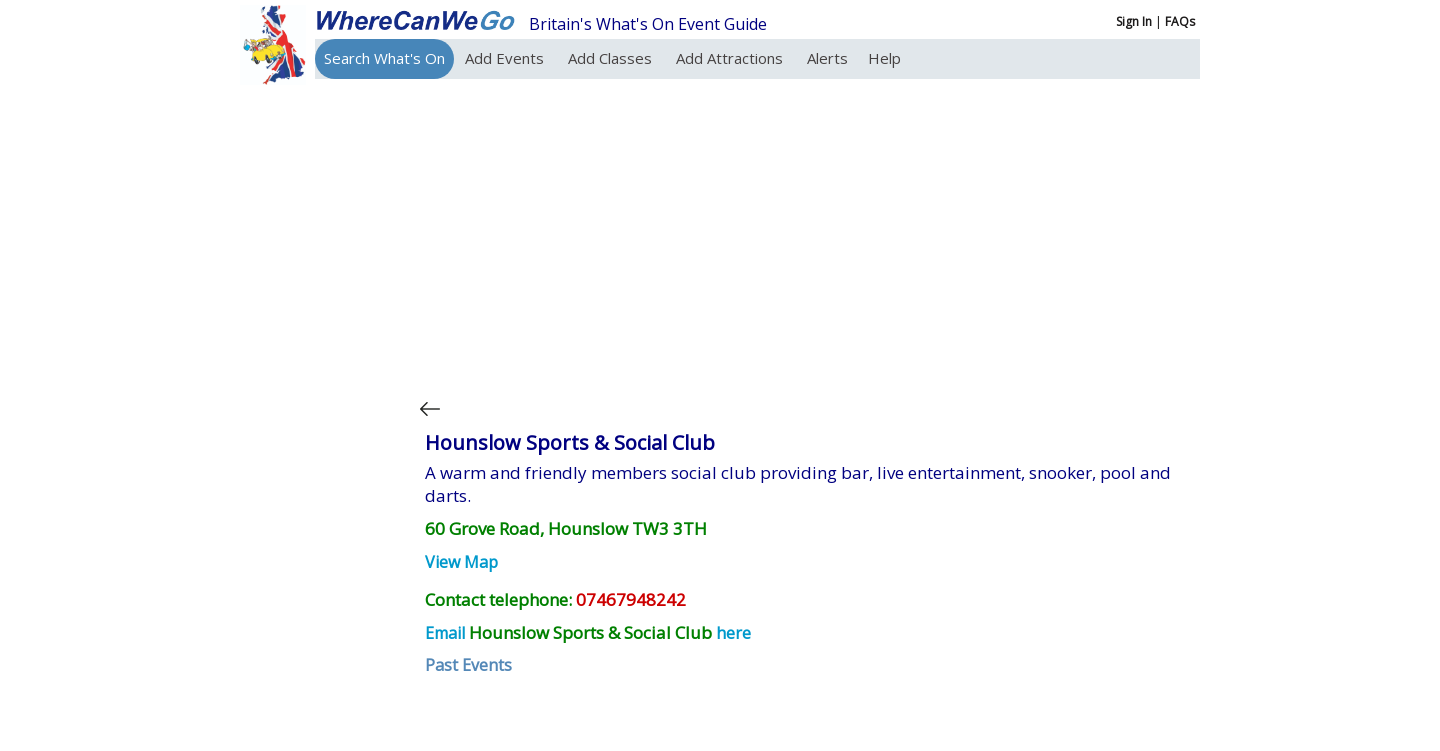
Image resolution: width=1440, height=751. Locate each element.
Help (884, 58)
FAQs (1180, 21)
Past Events (468, 665)
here (733, 633)
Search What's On (384, 58)
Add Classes (612, 58)
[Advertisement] (804, 234)
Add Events (506, 58)
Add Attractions (731, 58)
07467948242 (631, 599)
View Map (461, 562)
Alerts (827, 58)
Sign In (1134, 21)
